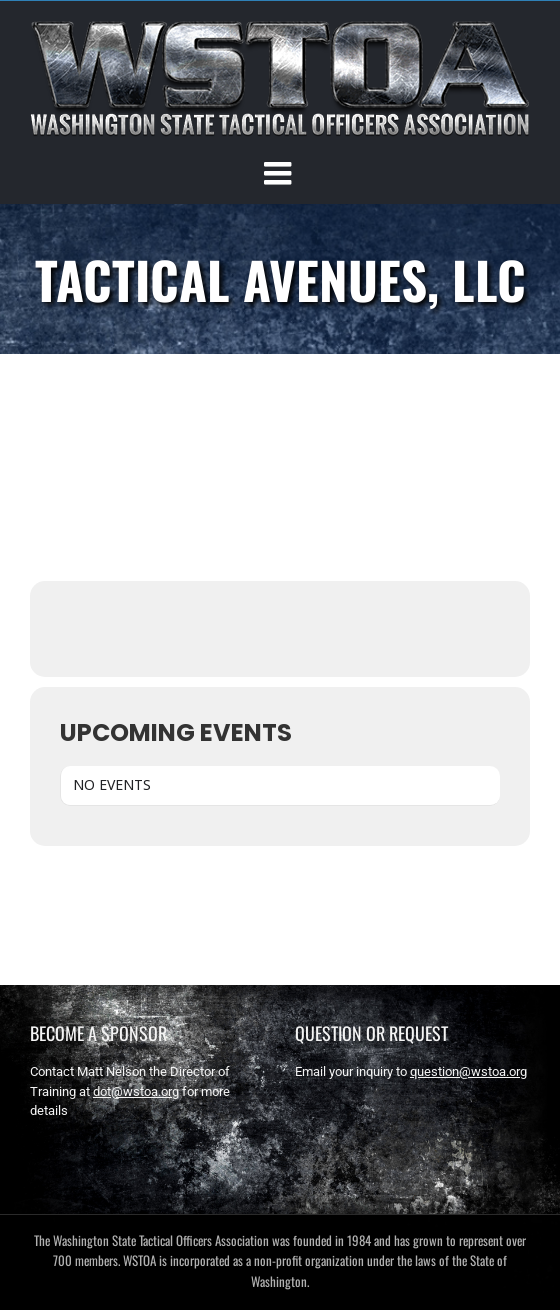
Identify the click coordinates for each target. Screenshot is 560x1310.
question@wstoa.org (468, 1071)
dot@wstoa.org (136, 1091)
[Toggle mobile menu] (280, 173)
